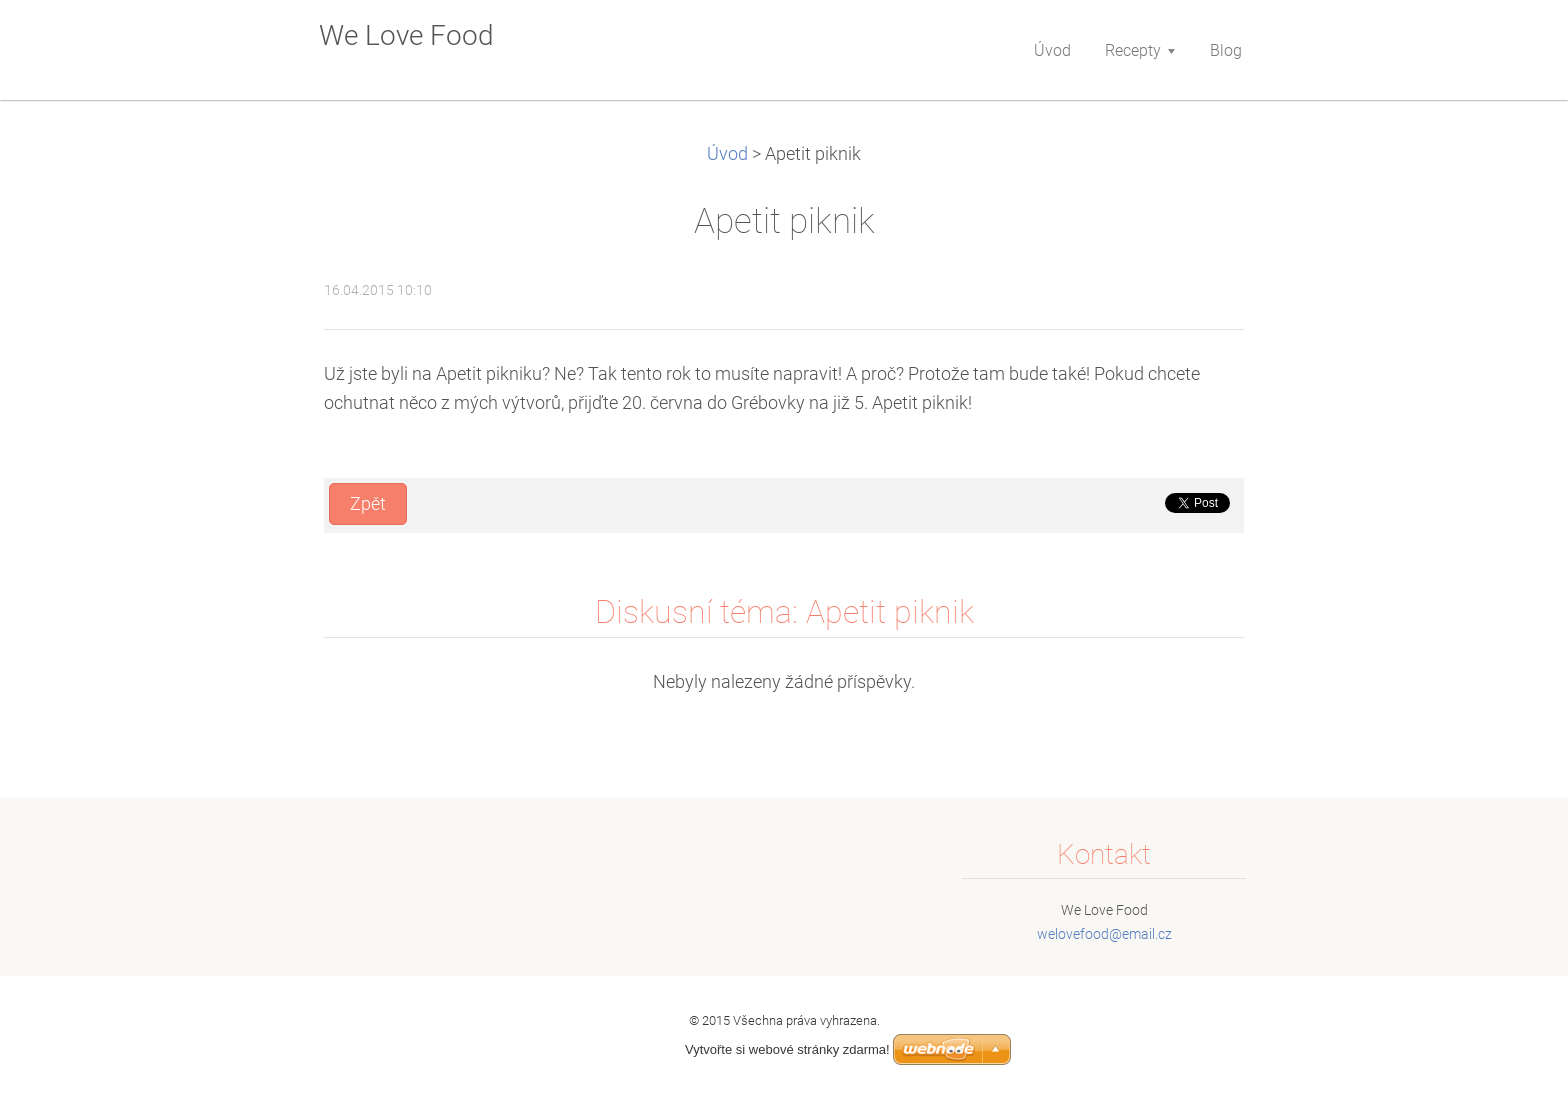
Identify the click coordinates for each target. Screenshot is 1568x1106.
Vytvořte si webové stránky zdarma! (787, 1049)
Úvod (727, 154)
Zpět (368, 504)
